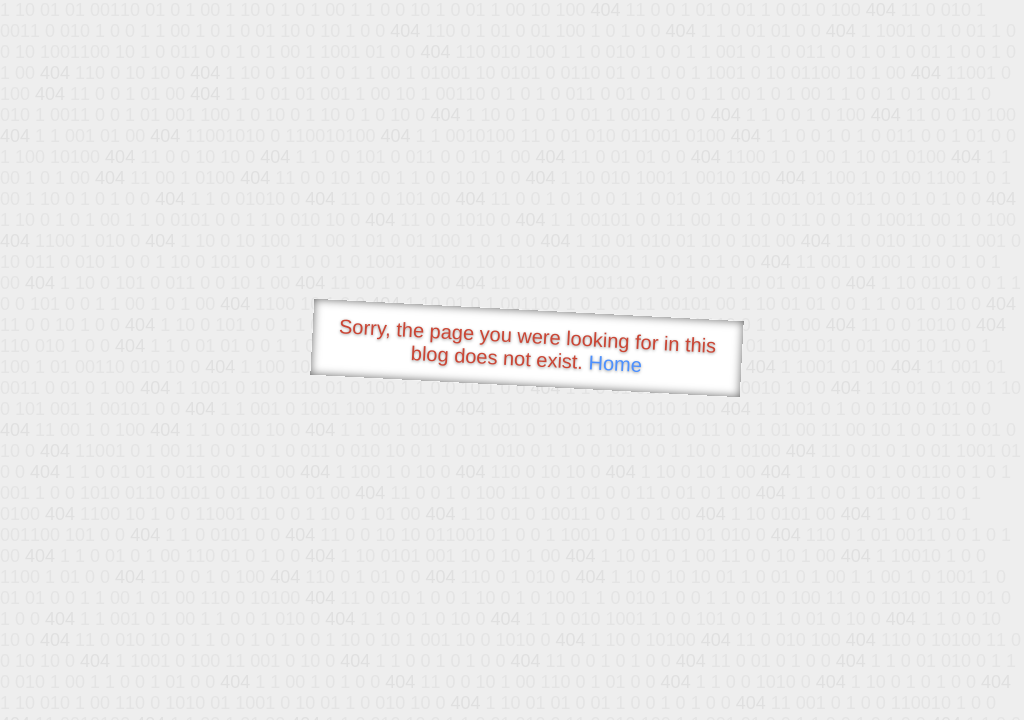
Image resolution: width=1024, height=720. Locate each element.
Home (615, 363)
